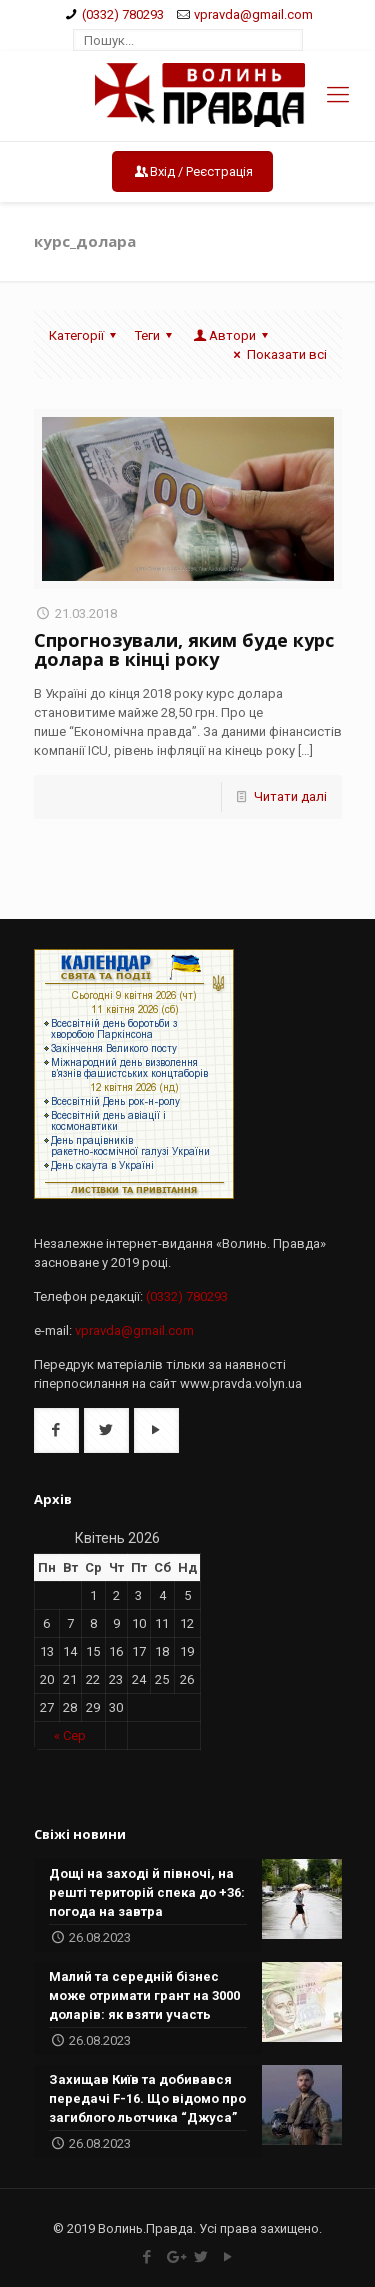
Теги (156, 335)
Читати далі (290, 796)
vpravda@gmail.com (253, 14)
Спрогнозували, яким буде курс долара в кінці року (184, 649)
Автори (232, 335)
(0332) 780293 (123, 14)
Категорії (85, 335)
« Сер (70, 1735)
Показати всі (277, 354)
